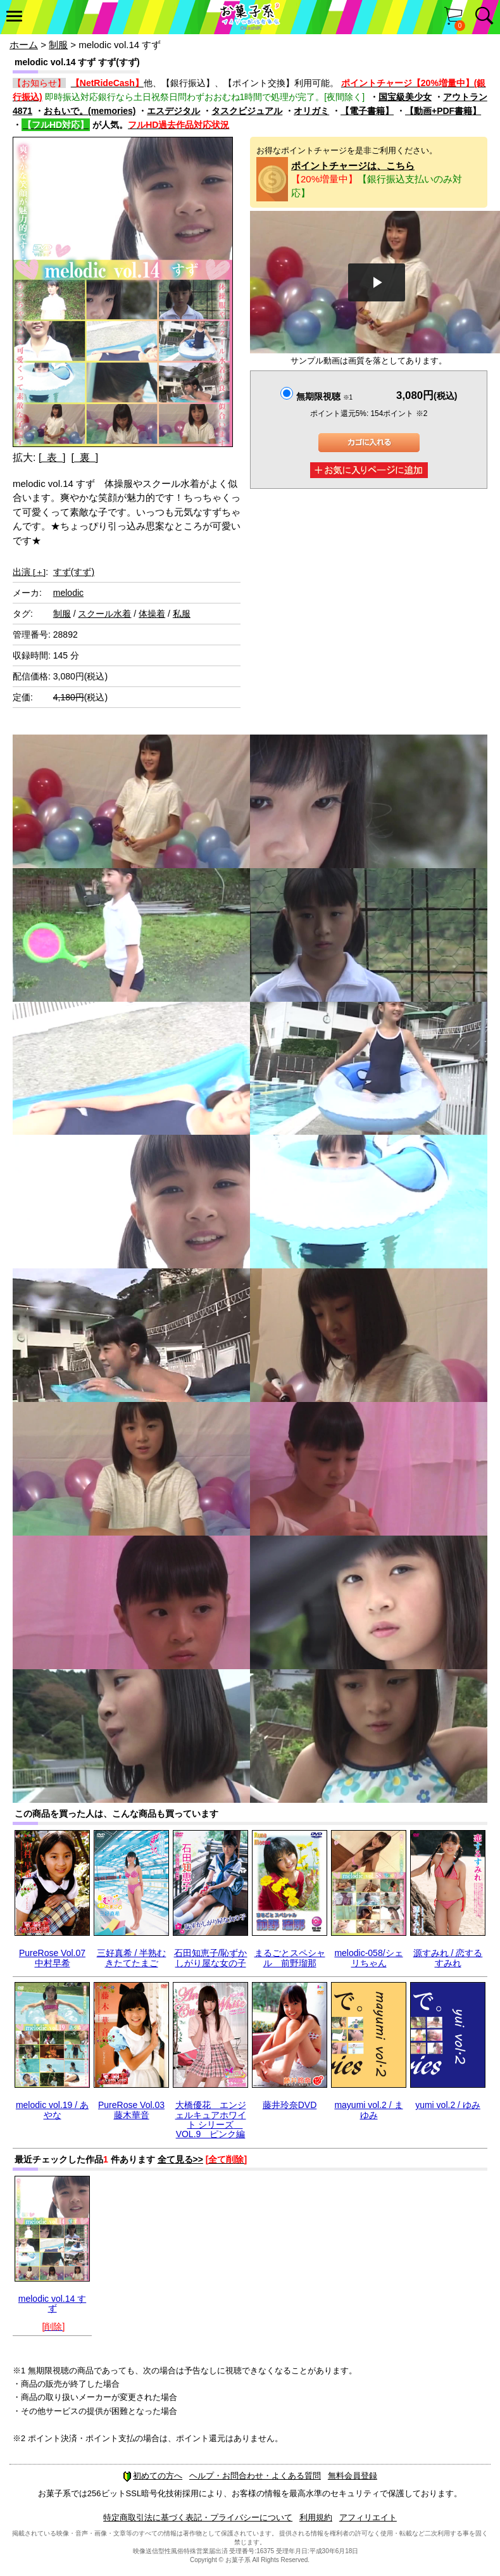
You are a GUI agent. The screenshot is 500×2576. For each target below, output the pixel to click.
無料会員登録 (352, 2475)
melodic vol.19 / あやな (52, 2109)
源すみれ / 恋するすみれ (448, 1957)
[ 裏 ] (84, 457)
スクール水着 (104, 614)
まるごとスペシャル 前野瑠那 (289, 1957)
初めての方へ (152, 2475)
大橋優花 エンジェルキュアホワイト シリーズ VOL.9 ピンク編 (210, 2119)
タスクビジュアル (246, 111)
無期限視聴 (324, 396)
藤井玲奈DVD (290, 2105)
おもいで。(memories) (89, 111)
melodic (68, 593)
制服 (58, 44)
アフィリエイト (368, 2517)
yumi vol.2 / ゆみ (447, 2105)
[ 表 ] (52, 457)
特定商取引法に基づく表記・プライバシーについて (197, 2517)
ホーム (23, 44)
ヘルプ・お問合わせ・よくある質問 (255, 2475)
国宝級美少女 (405, 97)
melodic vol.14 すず (52, 2303)
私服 (182, 614)
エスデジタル (173, 111)
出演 (29, 572)
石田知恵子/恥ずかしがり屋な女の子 (210, 1957)
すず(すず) (73, 572)
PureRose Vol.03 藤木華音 (131, 2109)
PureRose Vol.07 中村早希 (52, 1957)
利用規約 (315, 2517)
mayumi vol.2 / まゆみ (368, 2109)
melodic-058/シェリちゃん (368, 1957)
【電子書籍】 (367, 111)
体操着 (152, 614)
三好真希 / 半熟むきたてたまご (131, 1957)
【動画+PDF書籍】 (443, 111)
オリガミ (311, 111)
